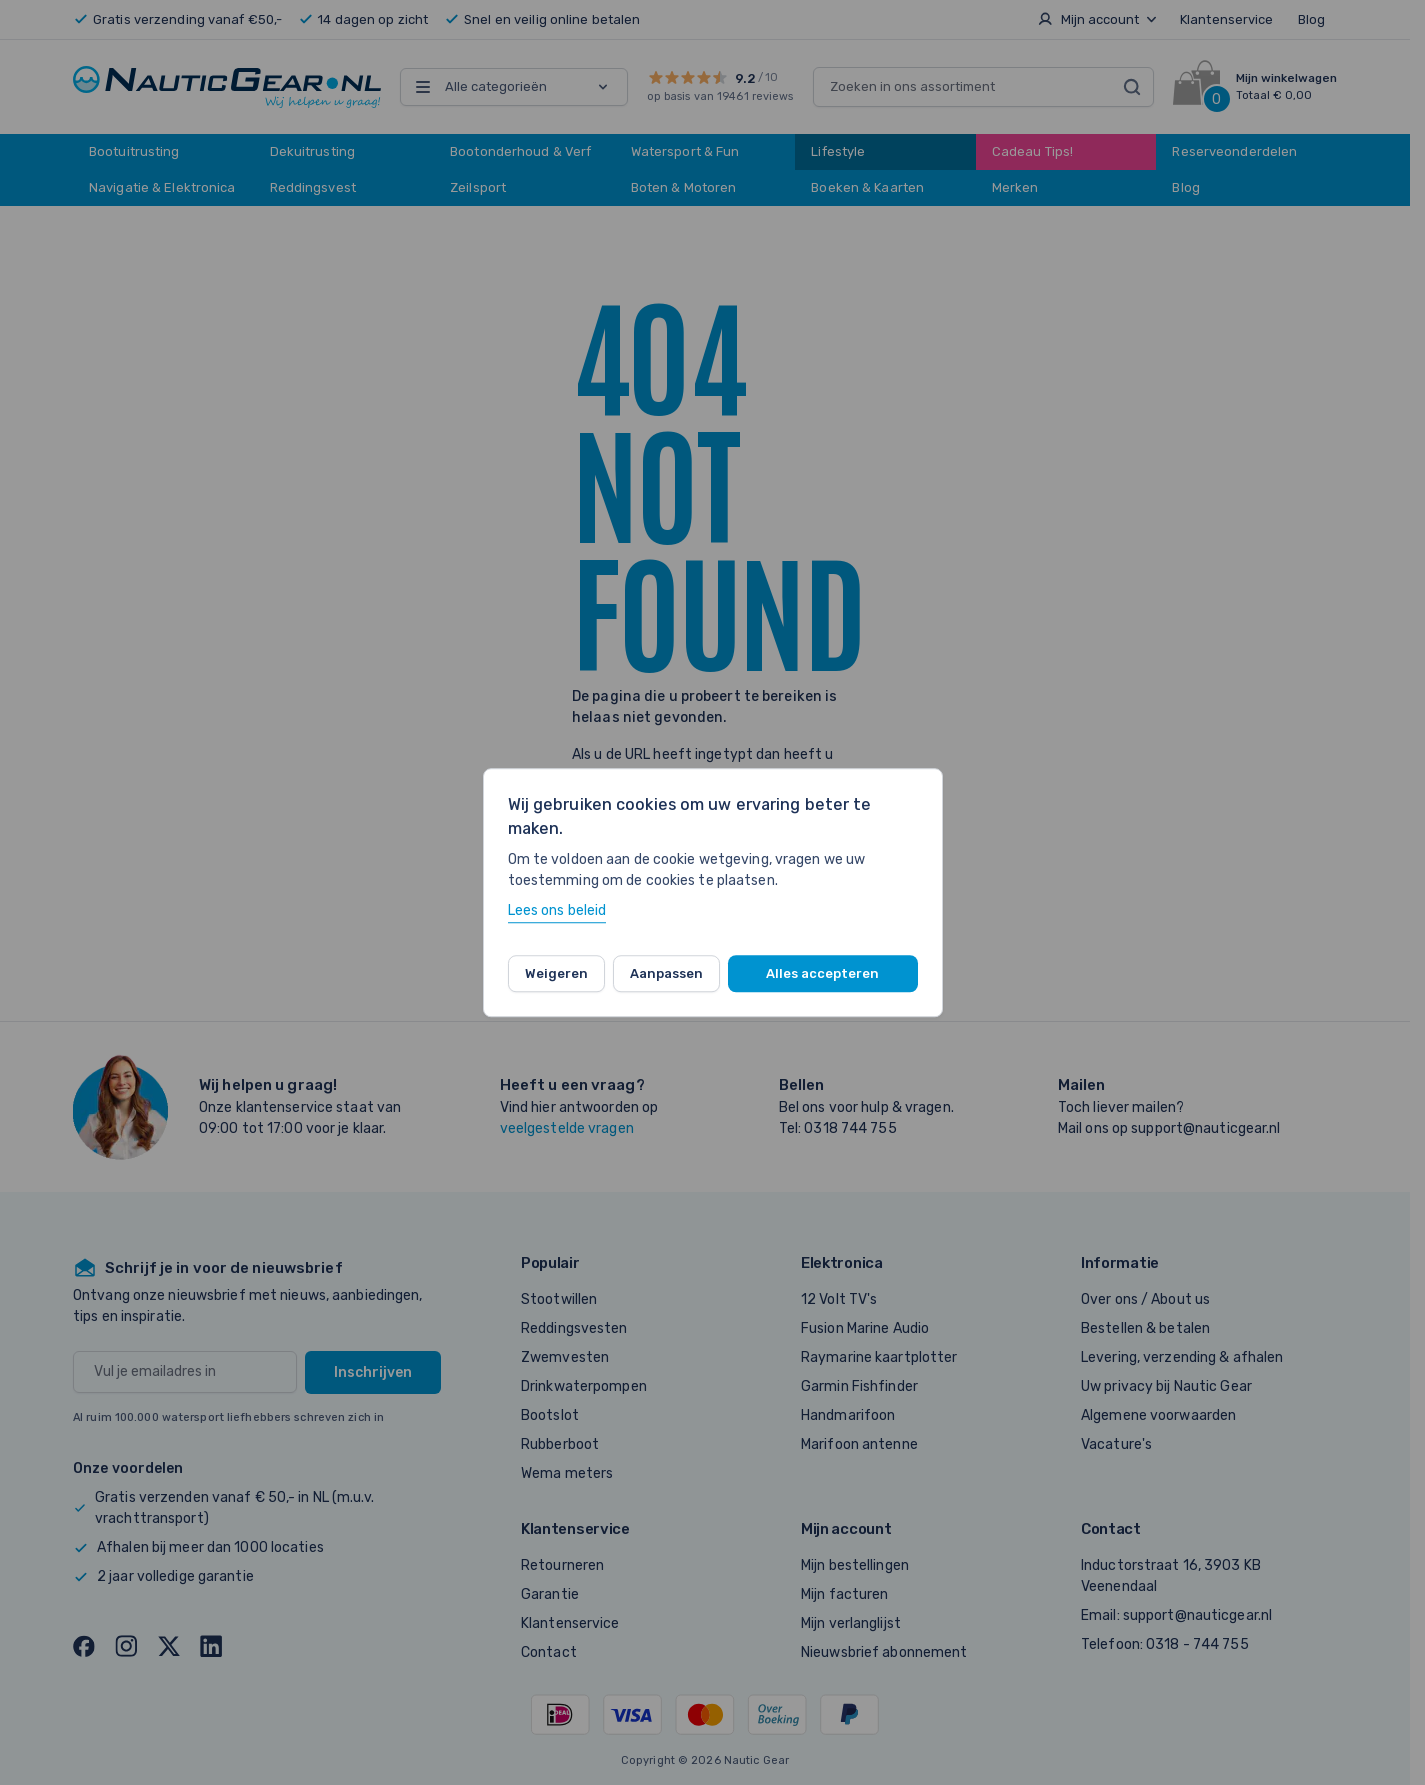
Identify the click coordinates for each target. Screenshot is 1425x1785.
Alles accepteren (822, 973)
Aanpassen (666, 973)
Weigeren (556, 973)
